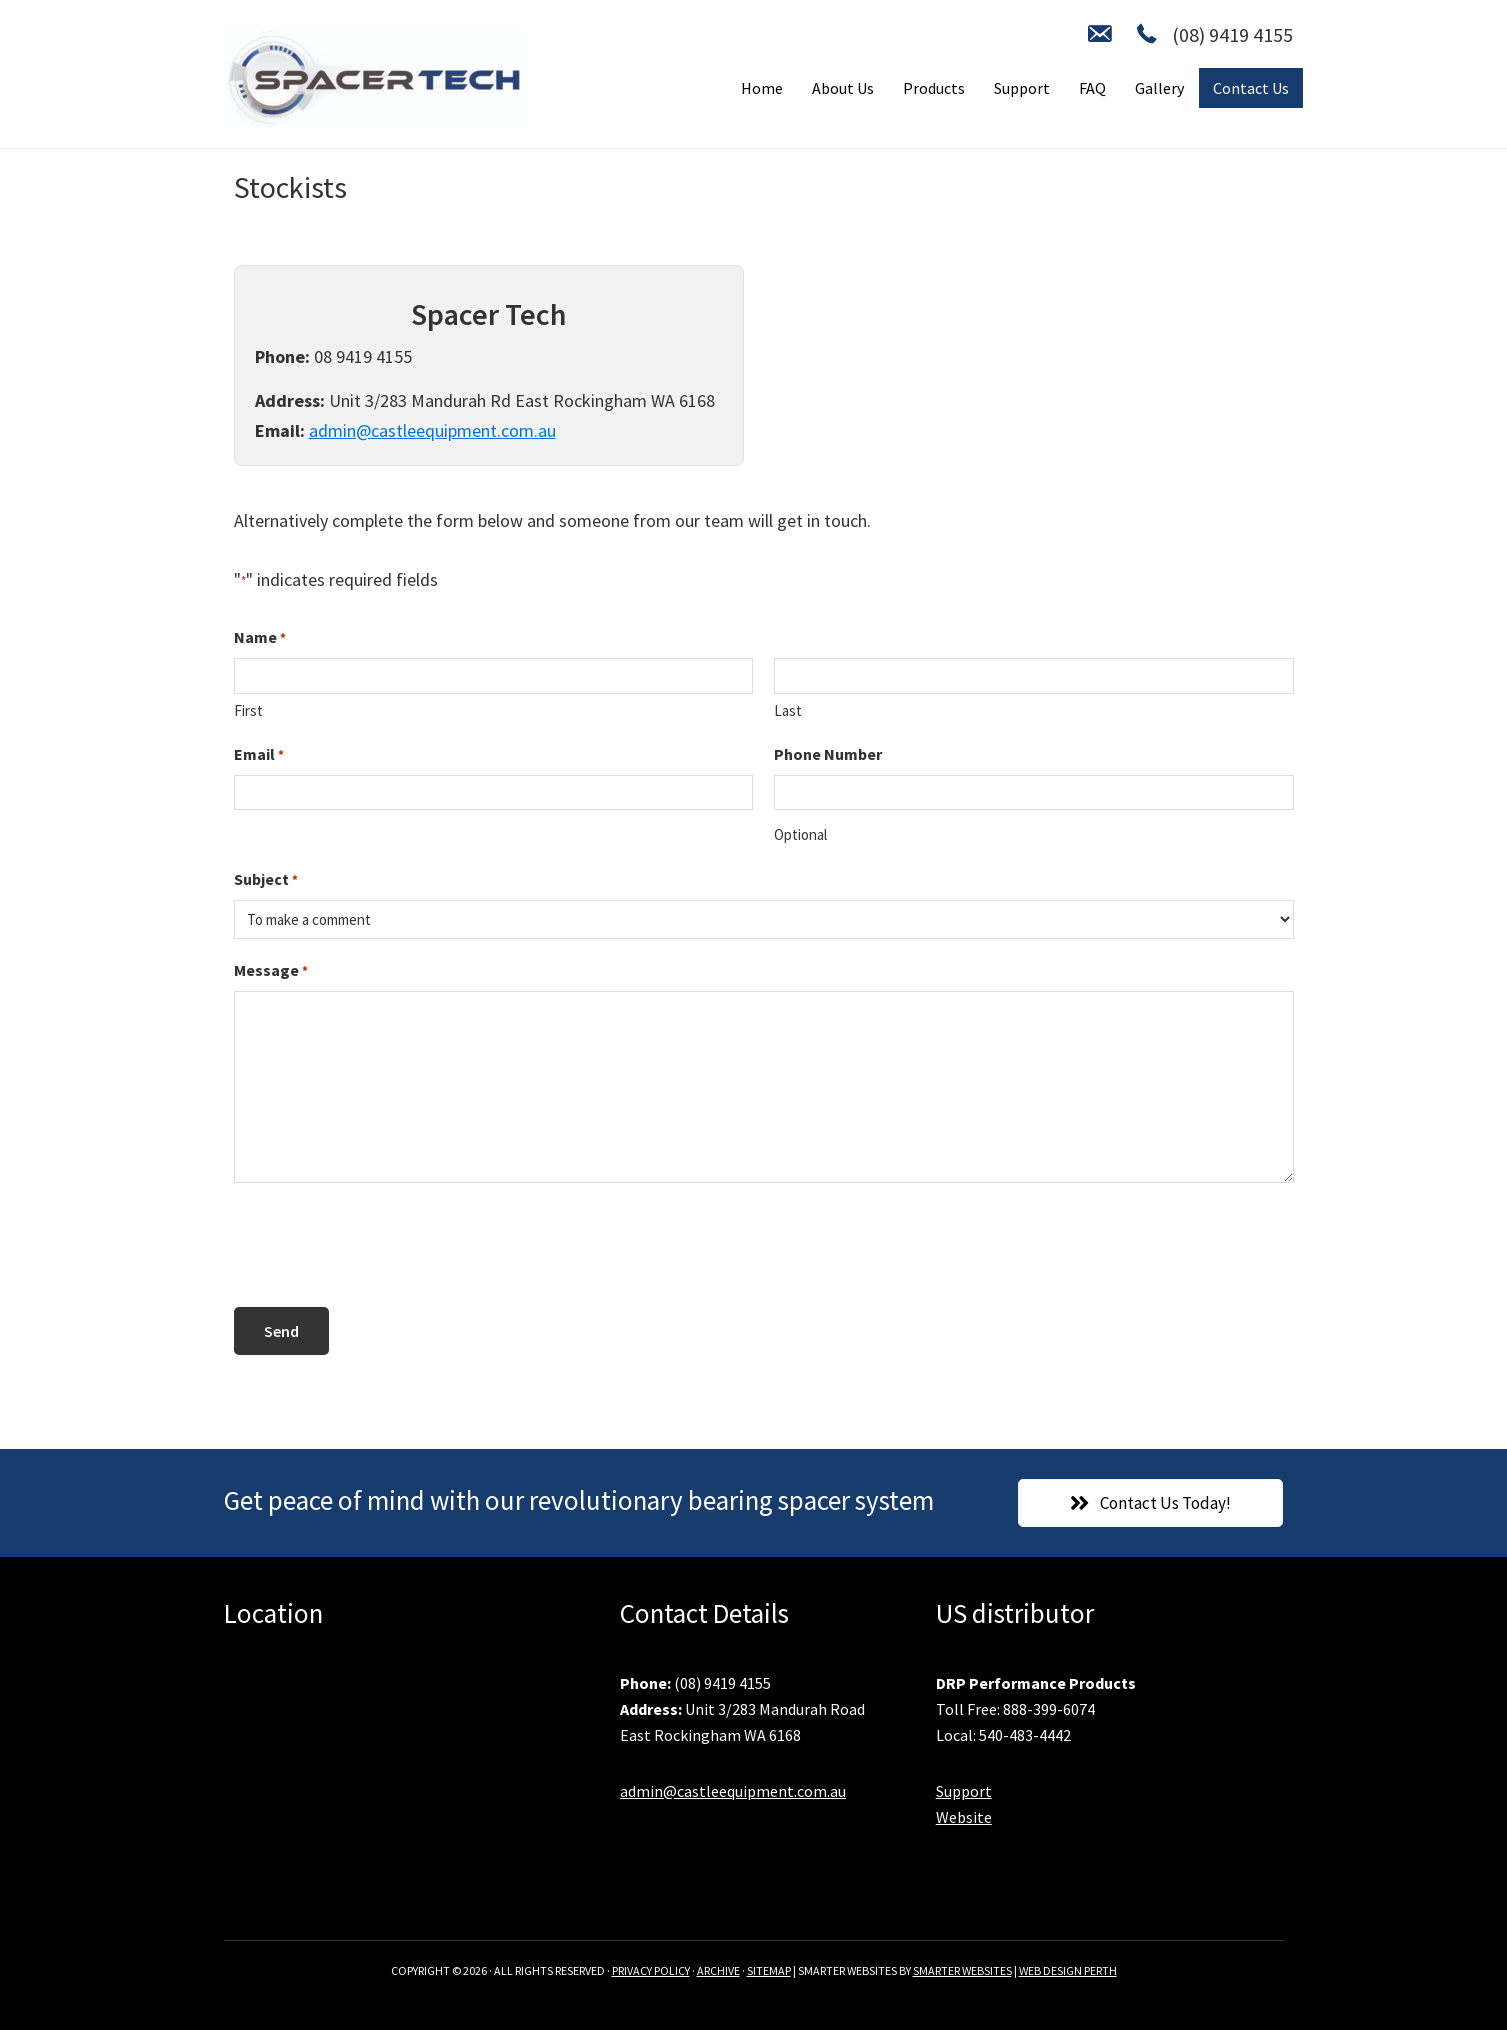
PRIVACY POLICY (651, 1970)
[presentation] (386, 1246)
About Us (843, 88)
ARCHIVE (718, 1970)
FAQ (1092, 88)
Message (271, 971)
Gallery (1159, 88)
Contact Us (1251, 88)
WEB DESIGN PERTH (1068, 1970)
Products (934, 88)
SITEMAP (769, 1970)
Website (964, 1817)
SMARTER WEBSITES (962, 1970)
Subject (266, 880)
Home (762, 88)
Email (259, 755)
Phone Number (828, 754)
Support (1022, 88)
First (248, 710)
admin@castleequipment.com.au (432, 430)
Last (788, 710)
